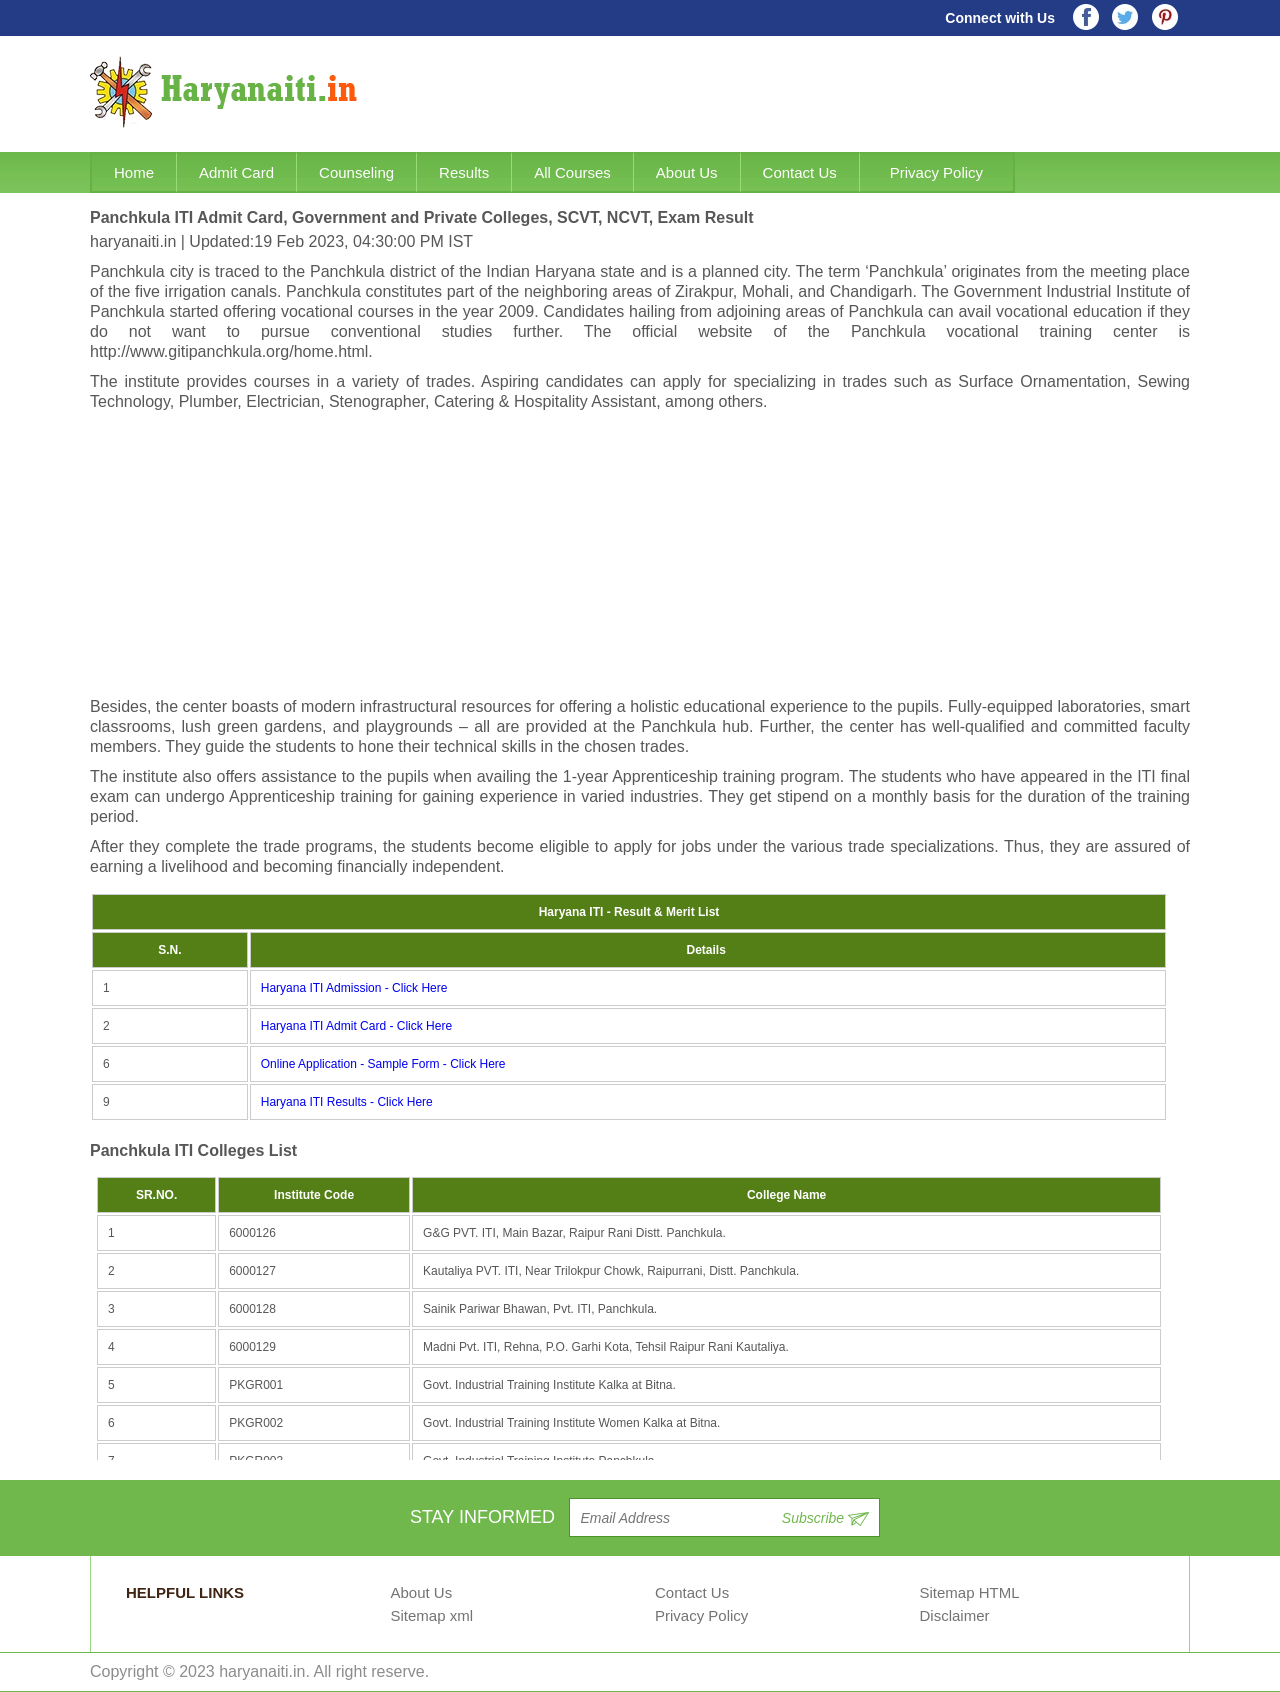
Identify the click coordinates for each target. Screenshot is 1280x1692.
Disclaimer (955, 1615)
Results (464, 172)
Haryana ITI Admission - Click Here (354, 988)
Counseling (356, 172)
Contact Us (800, 172)
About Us (687, 172)
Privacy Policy (936, 172)
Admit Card (236, 172)
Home (134, 172)
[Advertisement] (640, 557)
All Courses (572, 172)
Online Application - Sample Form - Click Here (383, 1064)
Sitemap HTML (970, 1592)
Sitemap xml (432, 1615)
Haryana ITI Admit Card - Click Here (356, 1026)
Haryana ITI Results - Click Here (347, 1102)
